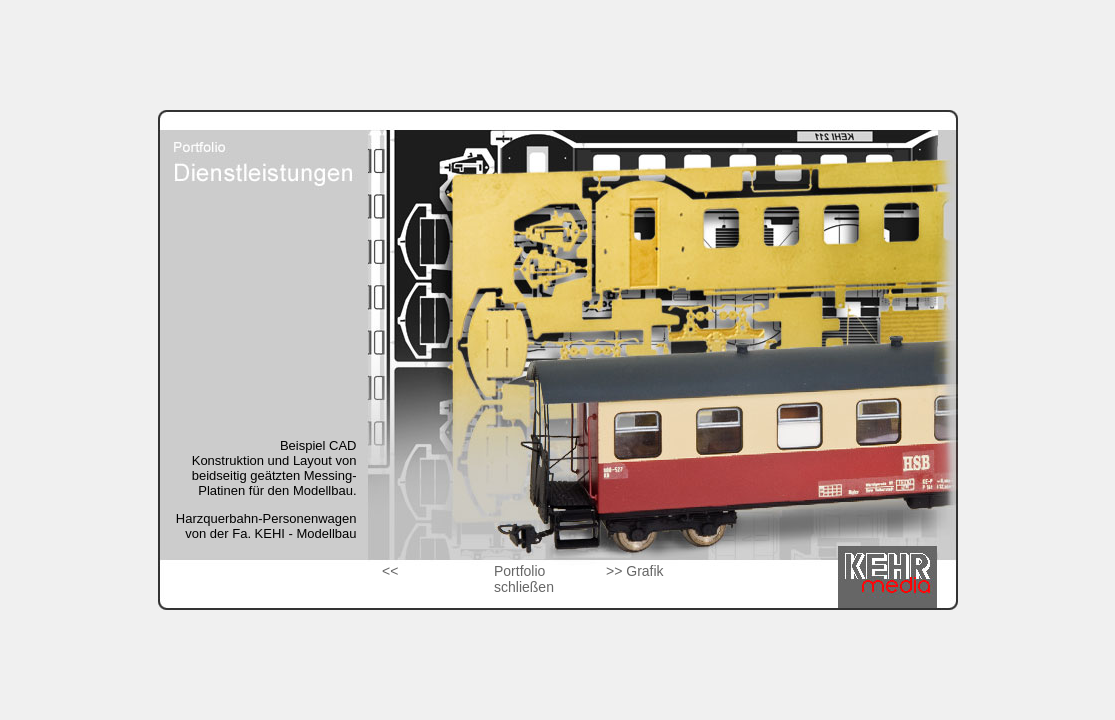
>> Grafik (635, 571)
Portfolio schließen (524, 579)
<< (390, 571)
